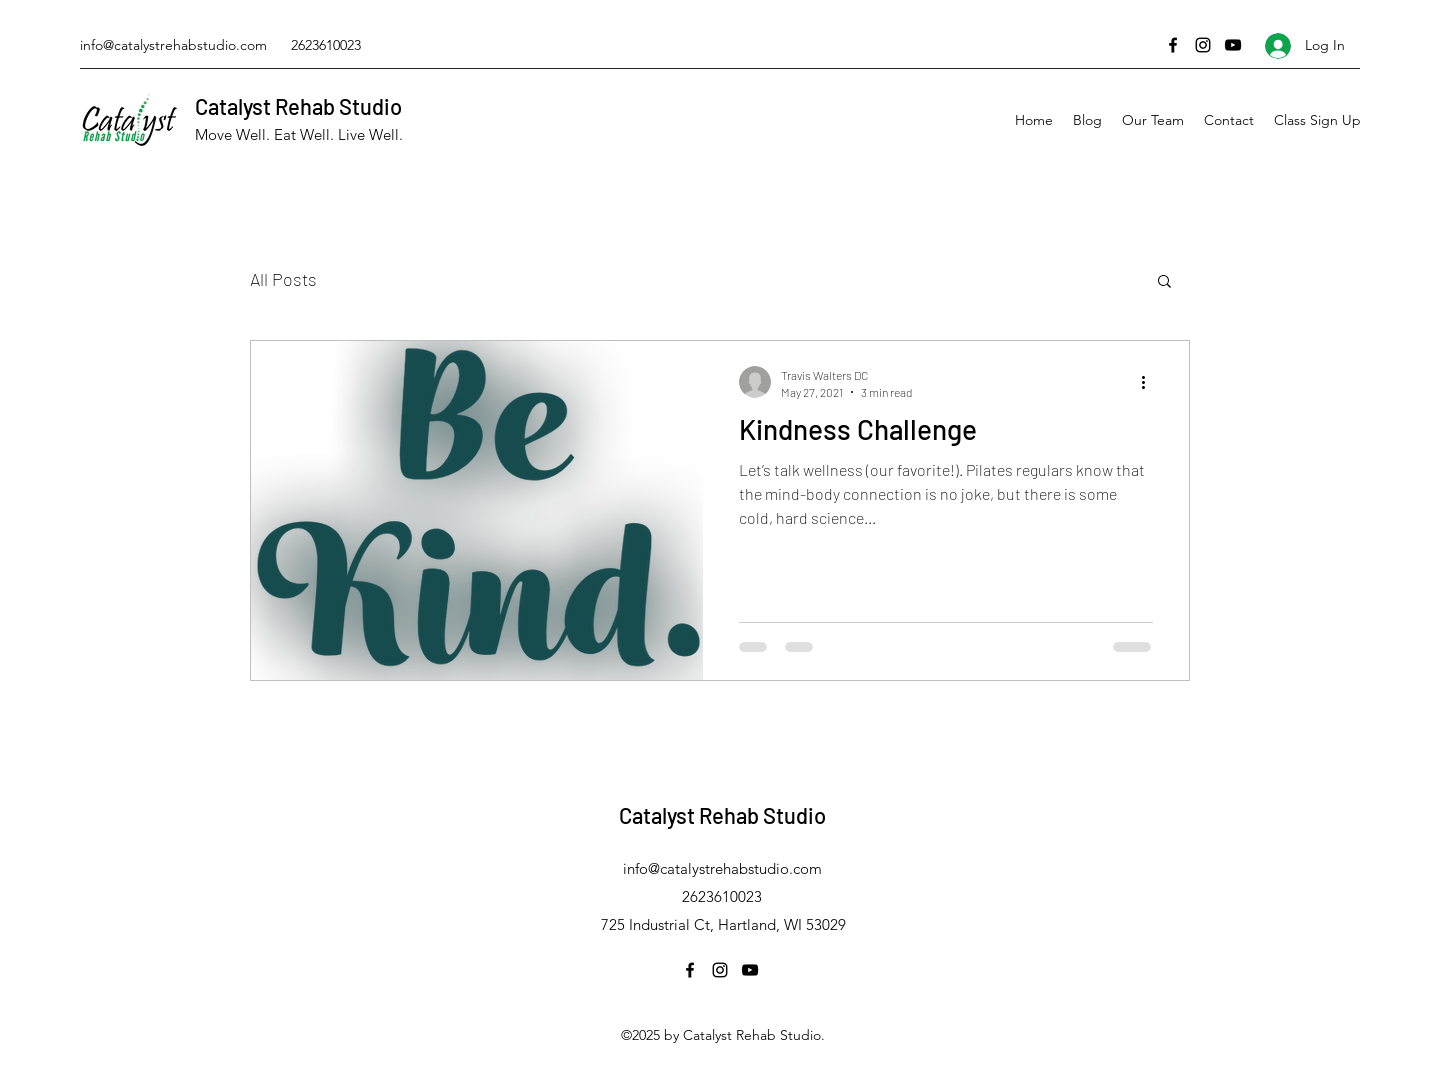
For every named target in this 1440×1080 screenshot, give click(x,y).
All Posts (283, 279)
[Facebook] (1173, 45)
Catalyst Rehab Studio (298, 106)
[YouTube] (1233, 45)
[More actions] (1150, 382)
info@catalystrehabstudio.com (173, 45)
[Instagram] (1203, 45)
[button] (1164, 282)
